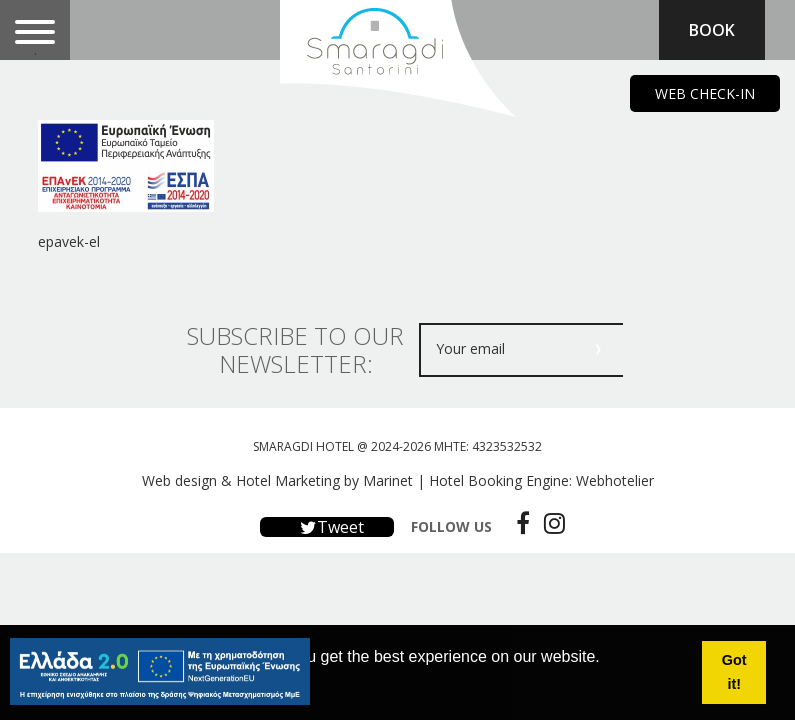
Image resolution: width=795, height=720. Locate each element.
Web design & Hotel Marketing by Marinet (277, 480)
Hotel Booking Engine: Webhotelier (541, 480)
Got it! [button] (734, 672)
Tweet (327, 527)
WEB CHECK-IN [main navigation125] (705, 93)
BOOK (712, 30)
